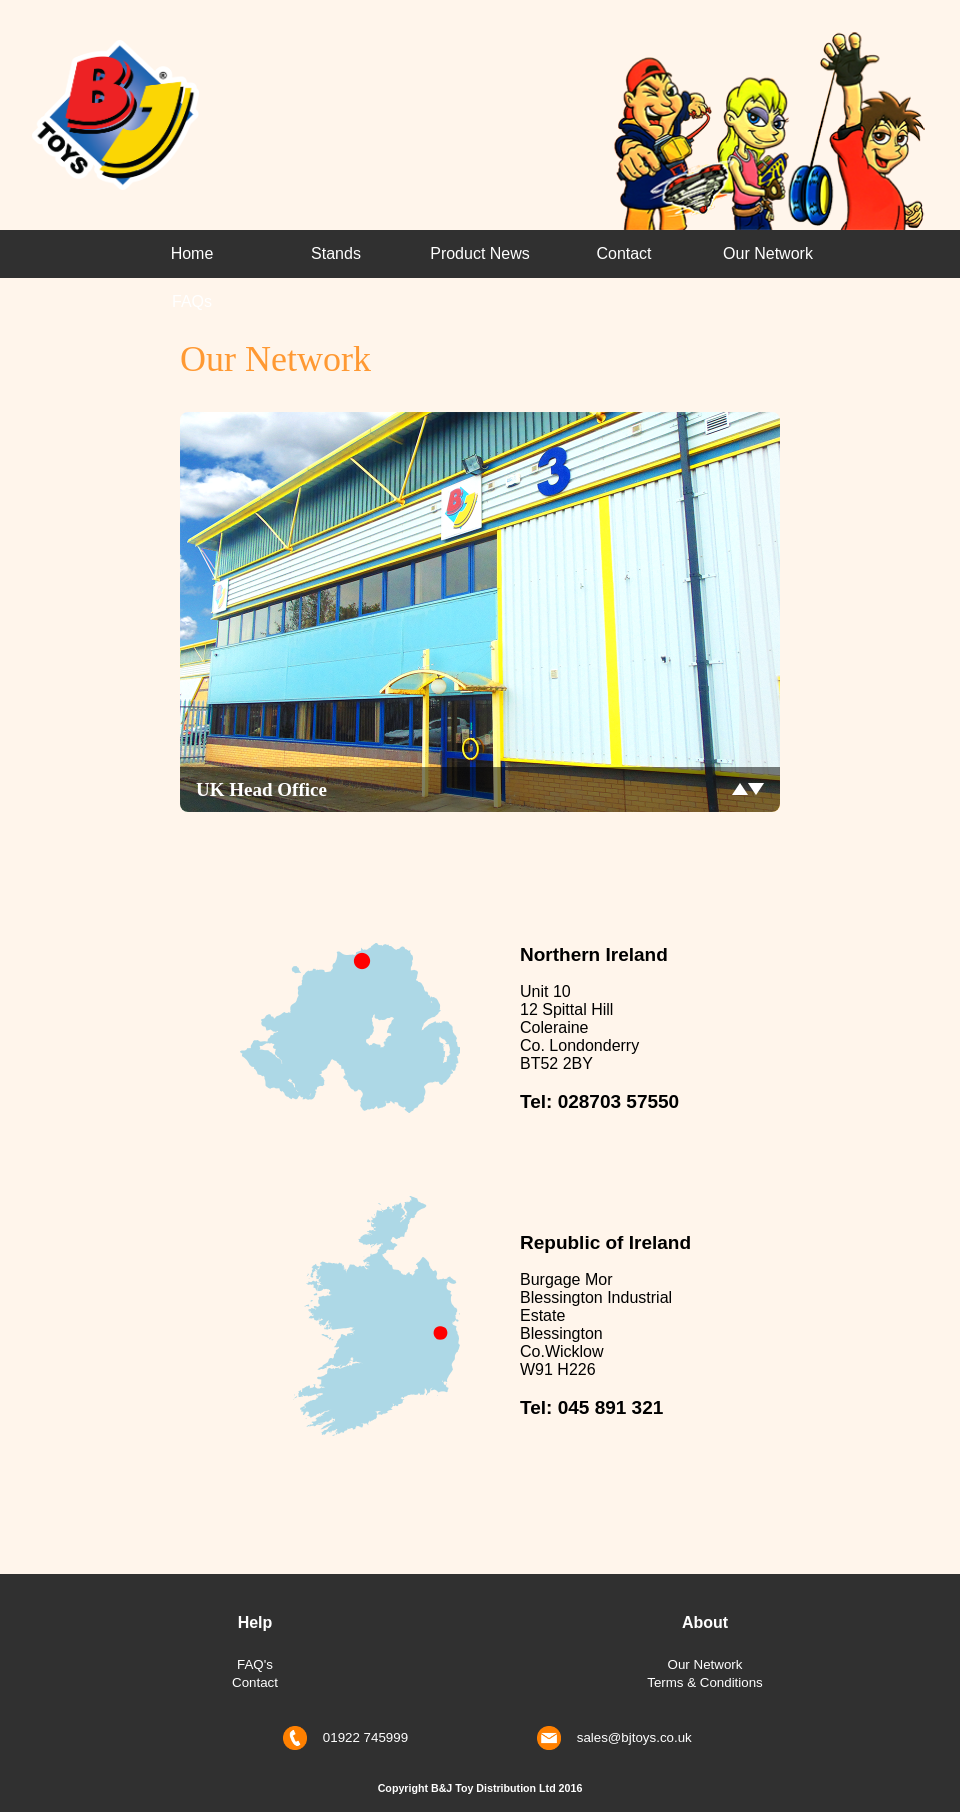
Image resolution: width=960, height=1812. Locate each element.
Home (192, 253)
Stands (336, 253)
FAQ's (255, 1664)
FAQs (192, 301)
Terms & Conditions (705, 1682)
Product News (480, 253)
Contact (623, 253)
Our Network (768, 253)
